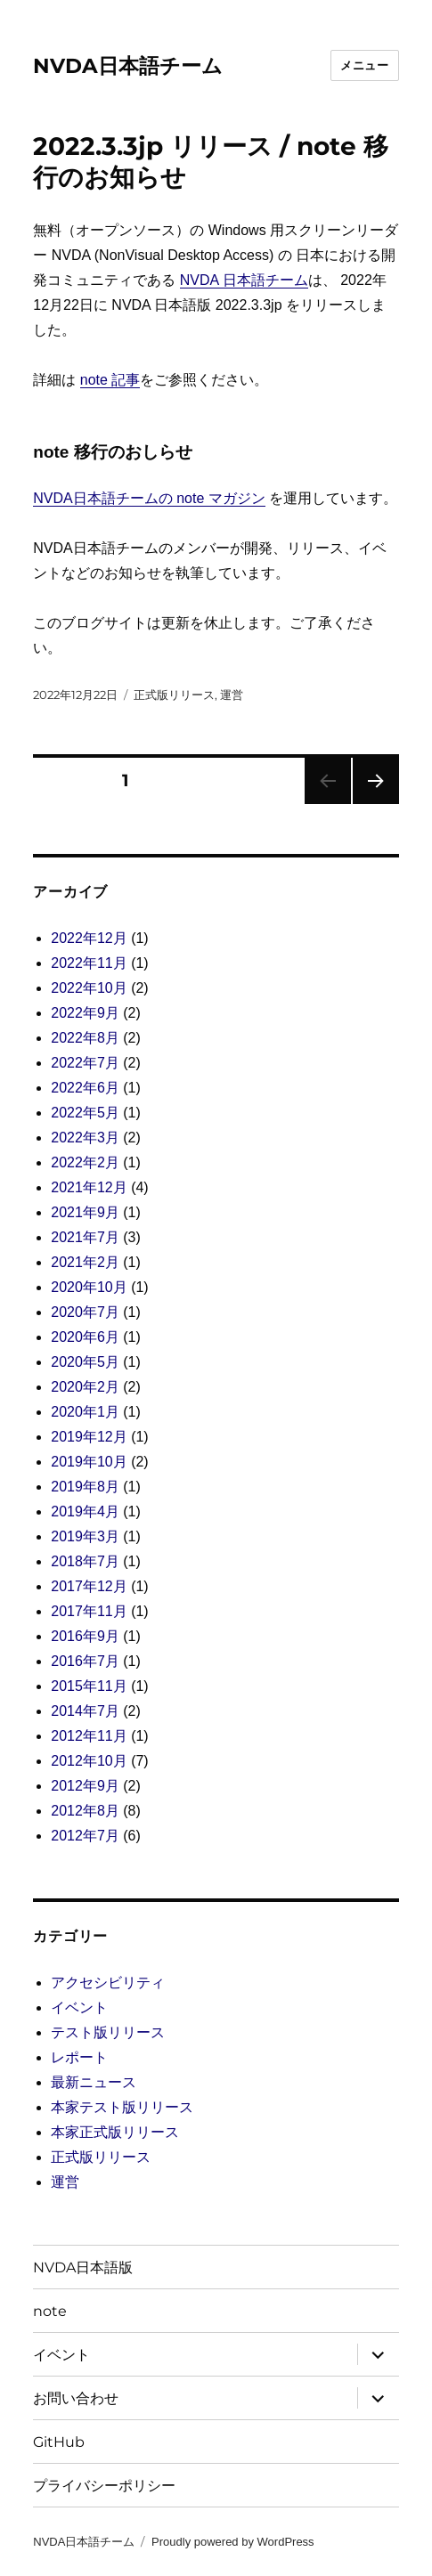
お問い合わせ (75, 2398)
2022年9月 (85, 1012)
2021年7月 (85, 1237)
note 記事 (110, 379)
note (50, 2311)
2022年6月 (85, 1087)
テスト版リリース (108, 2032)
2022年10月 (88, 987)
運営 (231, 694)
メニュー (364, 65)
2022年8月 (85, 1037)
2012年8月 (85, 1810)
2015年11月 (88, 1686)
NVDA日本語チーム (128, 65)
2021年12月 (88, 1187)
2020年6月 (85, 1337)
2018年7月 (85, 1561)
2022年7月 (85, 1062)
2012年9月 (85, 1785)
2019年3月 (85, 1536)
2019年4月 (85, 1511)
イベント (79, 2007)
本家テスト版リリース (122, 2107)
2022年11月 (88, 963)
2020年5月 (85, 1361)
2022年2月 (85, 1162)
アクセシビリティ (108, 1982)
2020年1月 (85, 1411)
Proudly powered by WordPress (232, 2541)
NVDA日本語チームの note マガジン (149, 498)
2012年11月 (88, 1735)
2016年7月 (85, 1661)
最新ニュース (93, 2082)
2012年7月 (85, 1835)
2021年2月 (85, 1262)
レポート (79, 2057)
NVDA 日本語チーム (244, 280)
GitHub (59, 2442)
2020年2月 (85, 1386)
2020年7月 (85, 1312)
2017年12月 (88, 1586)
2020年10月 (88, 1287)
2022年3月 (85, 1137)
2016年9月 (85, 1636)
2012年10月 (88, 1760)
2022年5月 (85, 1112)
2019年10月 (88, 1461)
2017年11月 (88, 1611)
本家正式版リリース (115, 2132)
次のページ (370, 803)
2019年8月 (85, 1486)
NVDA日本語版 (83, 2267)
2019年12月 (88, 1436)
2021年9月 (85, 1212)
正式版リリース (174, 694)
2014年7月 (85, 1711)
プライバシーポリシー (104, 2485)
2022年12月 (88, 938)
